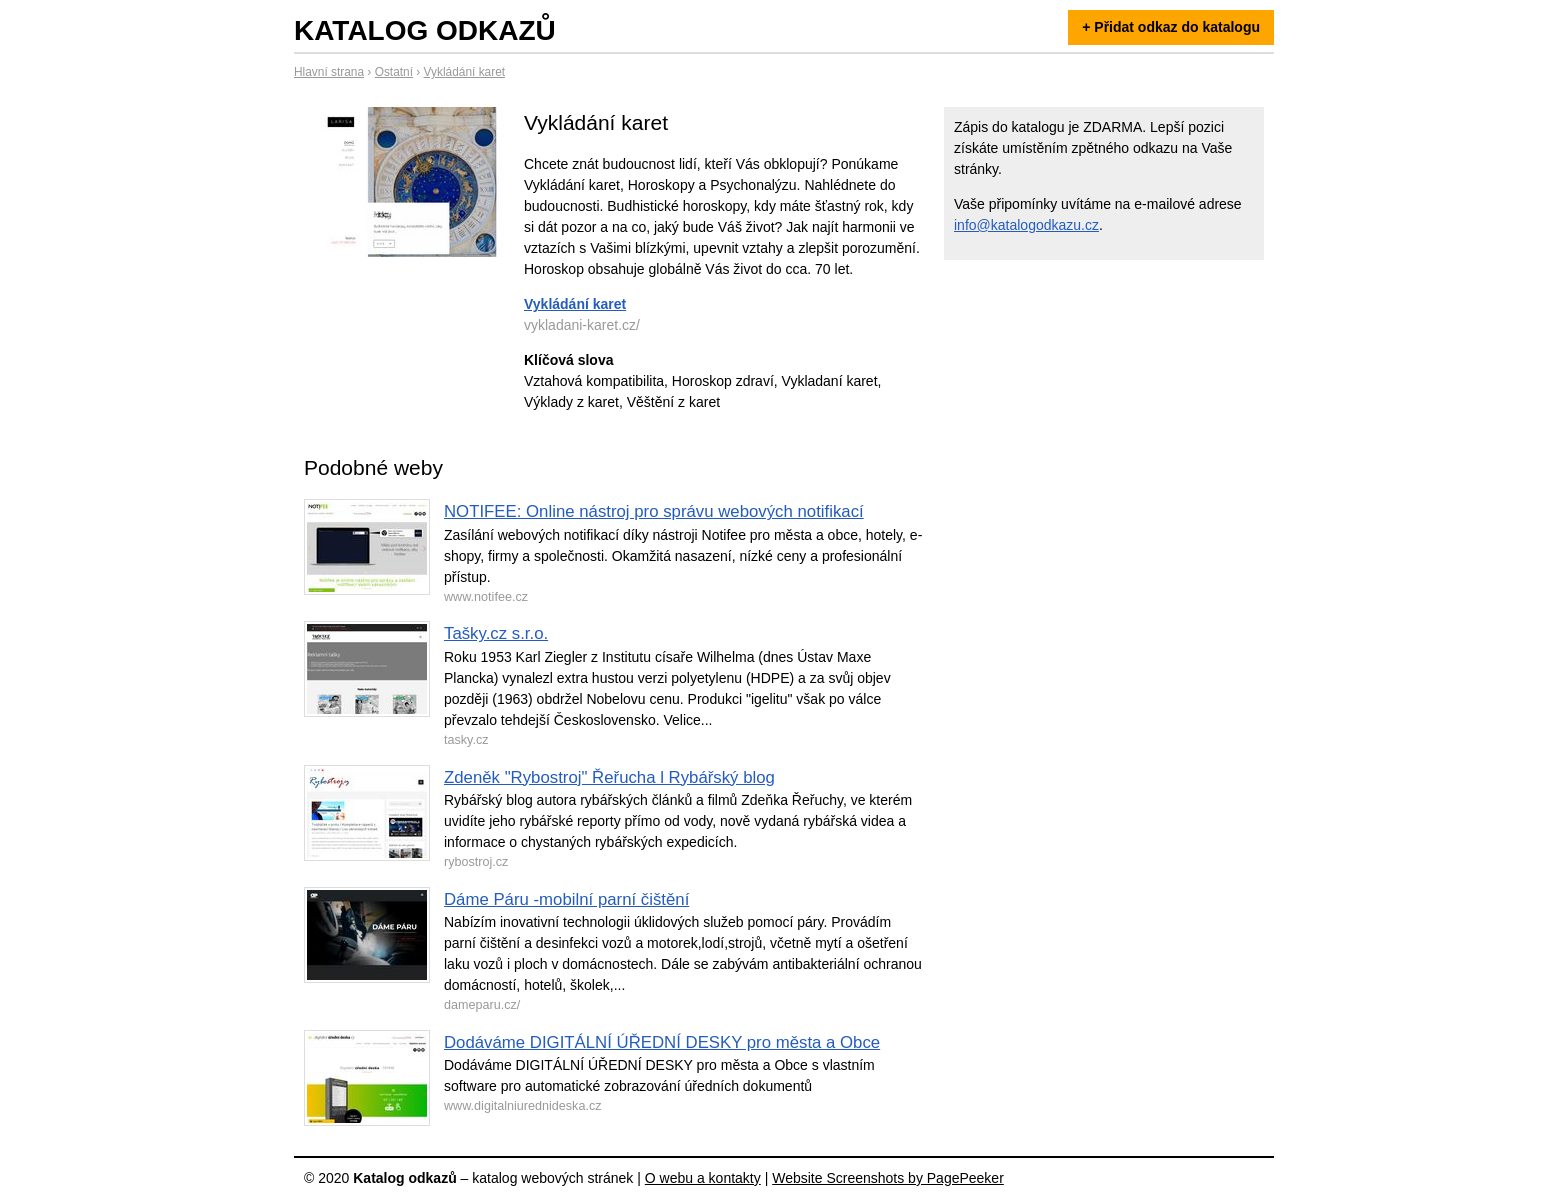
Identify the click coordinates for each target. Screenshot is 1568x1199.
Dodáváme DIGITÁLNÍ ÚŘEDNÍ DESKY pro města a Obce (662, 1042)
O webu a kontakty (703, 1178)
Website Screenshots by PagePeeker (888, 1178)
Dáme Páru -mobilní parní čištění (566, 899)
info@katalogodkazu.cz (1026, 225)
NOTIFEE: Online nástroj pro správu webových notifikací (654, 511)
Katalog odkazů (425, 30)
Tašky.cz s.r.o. (496, 633)
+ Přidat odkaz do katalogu (1171, 27)
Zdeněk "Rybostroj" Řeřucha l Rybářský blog (609, 777)
